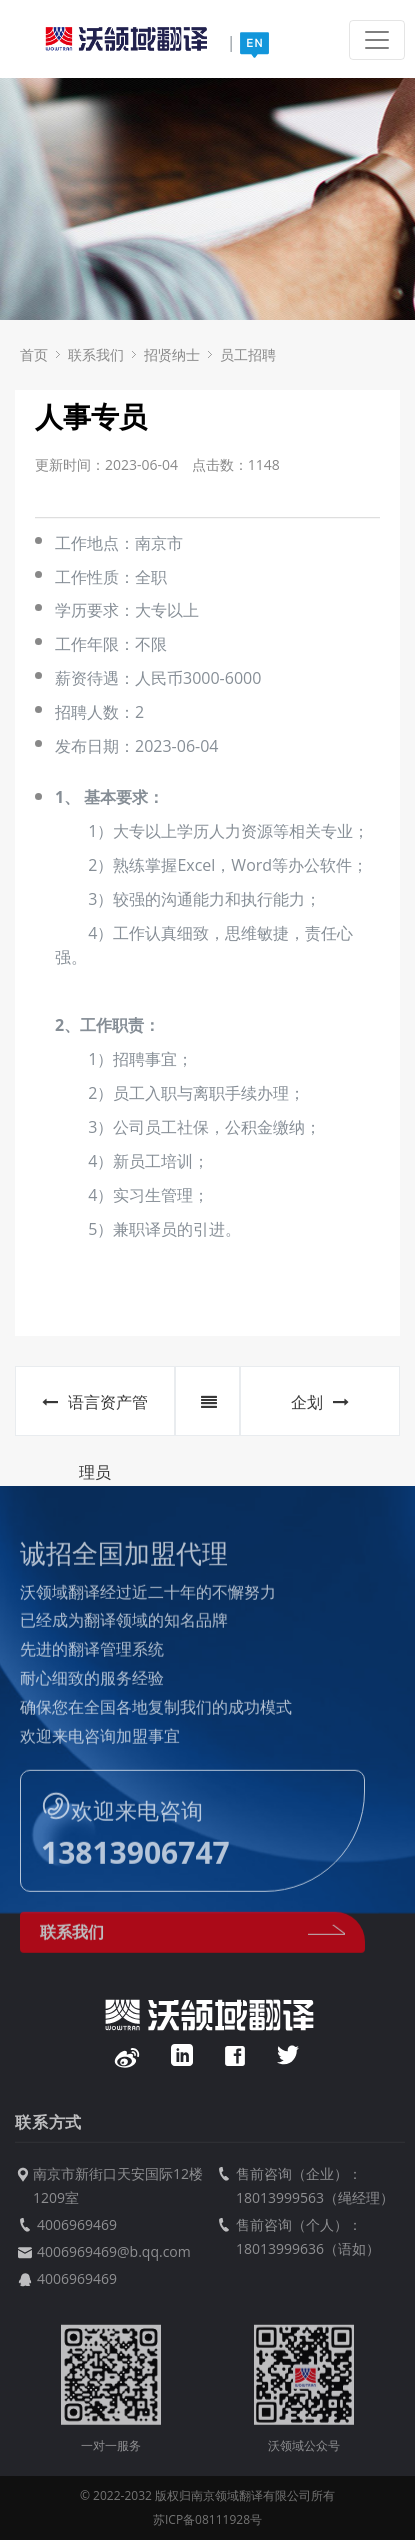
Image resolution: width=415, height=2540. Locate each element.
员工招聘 (248, 354)
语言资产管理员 (95, 1413)
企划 (320, 1402)
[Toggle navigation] (377, 40)
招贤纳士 (172, 354)
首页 (34, 354)
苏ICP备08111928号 (207, 2519)
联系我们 (96, 354)
